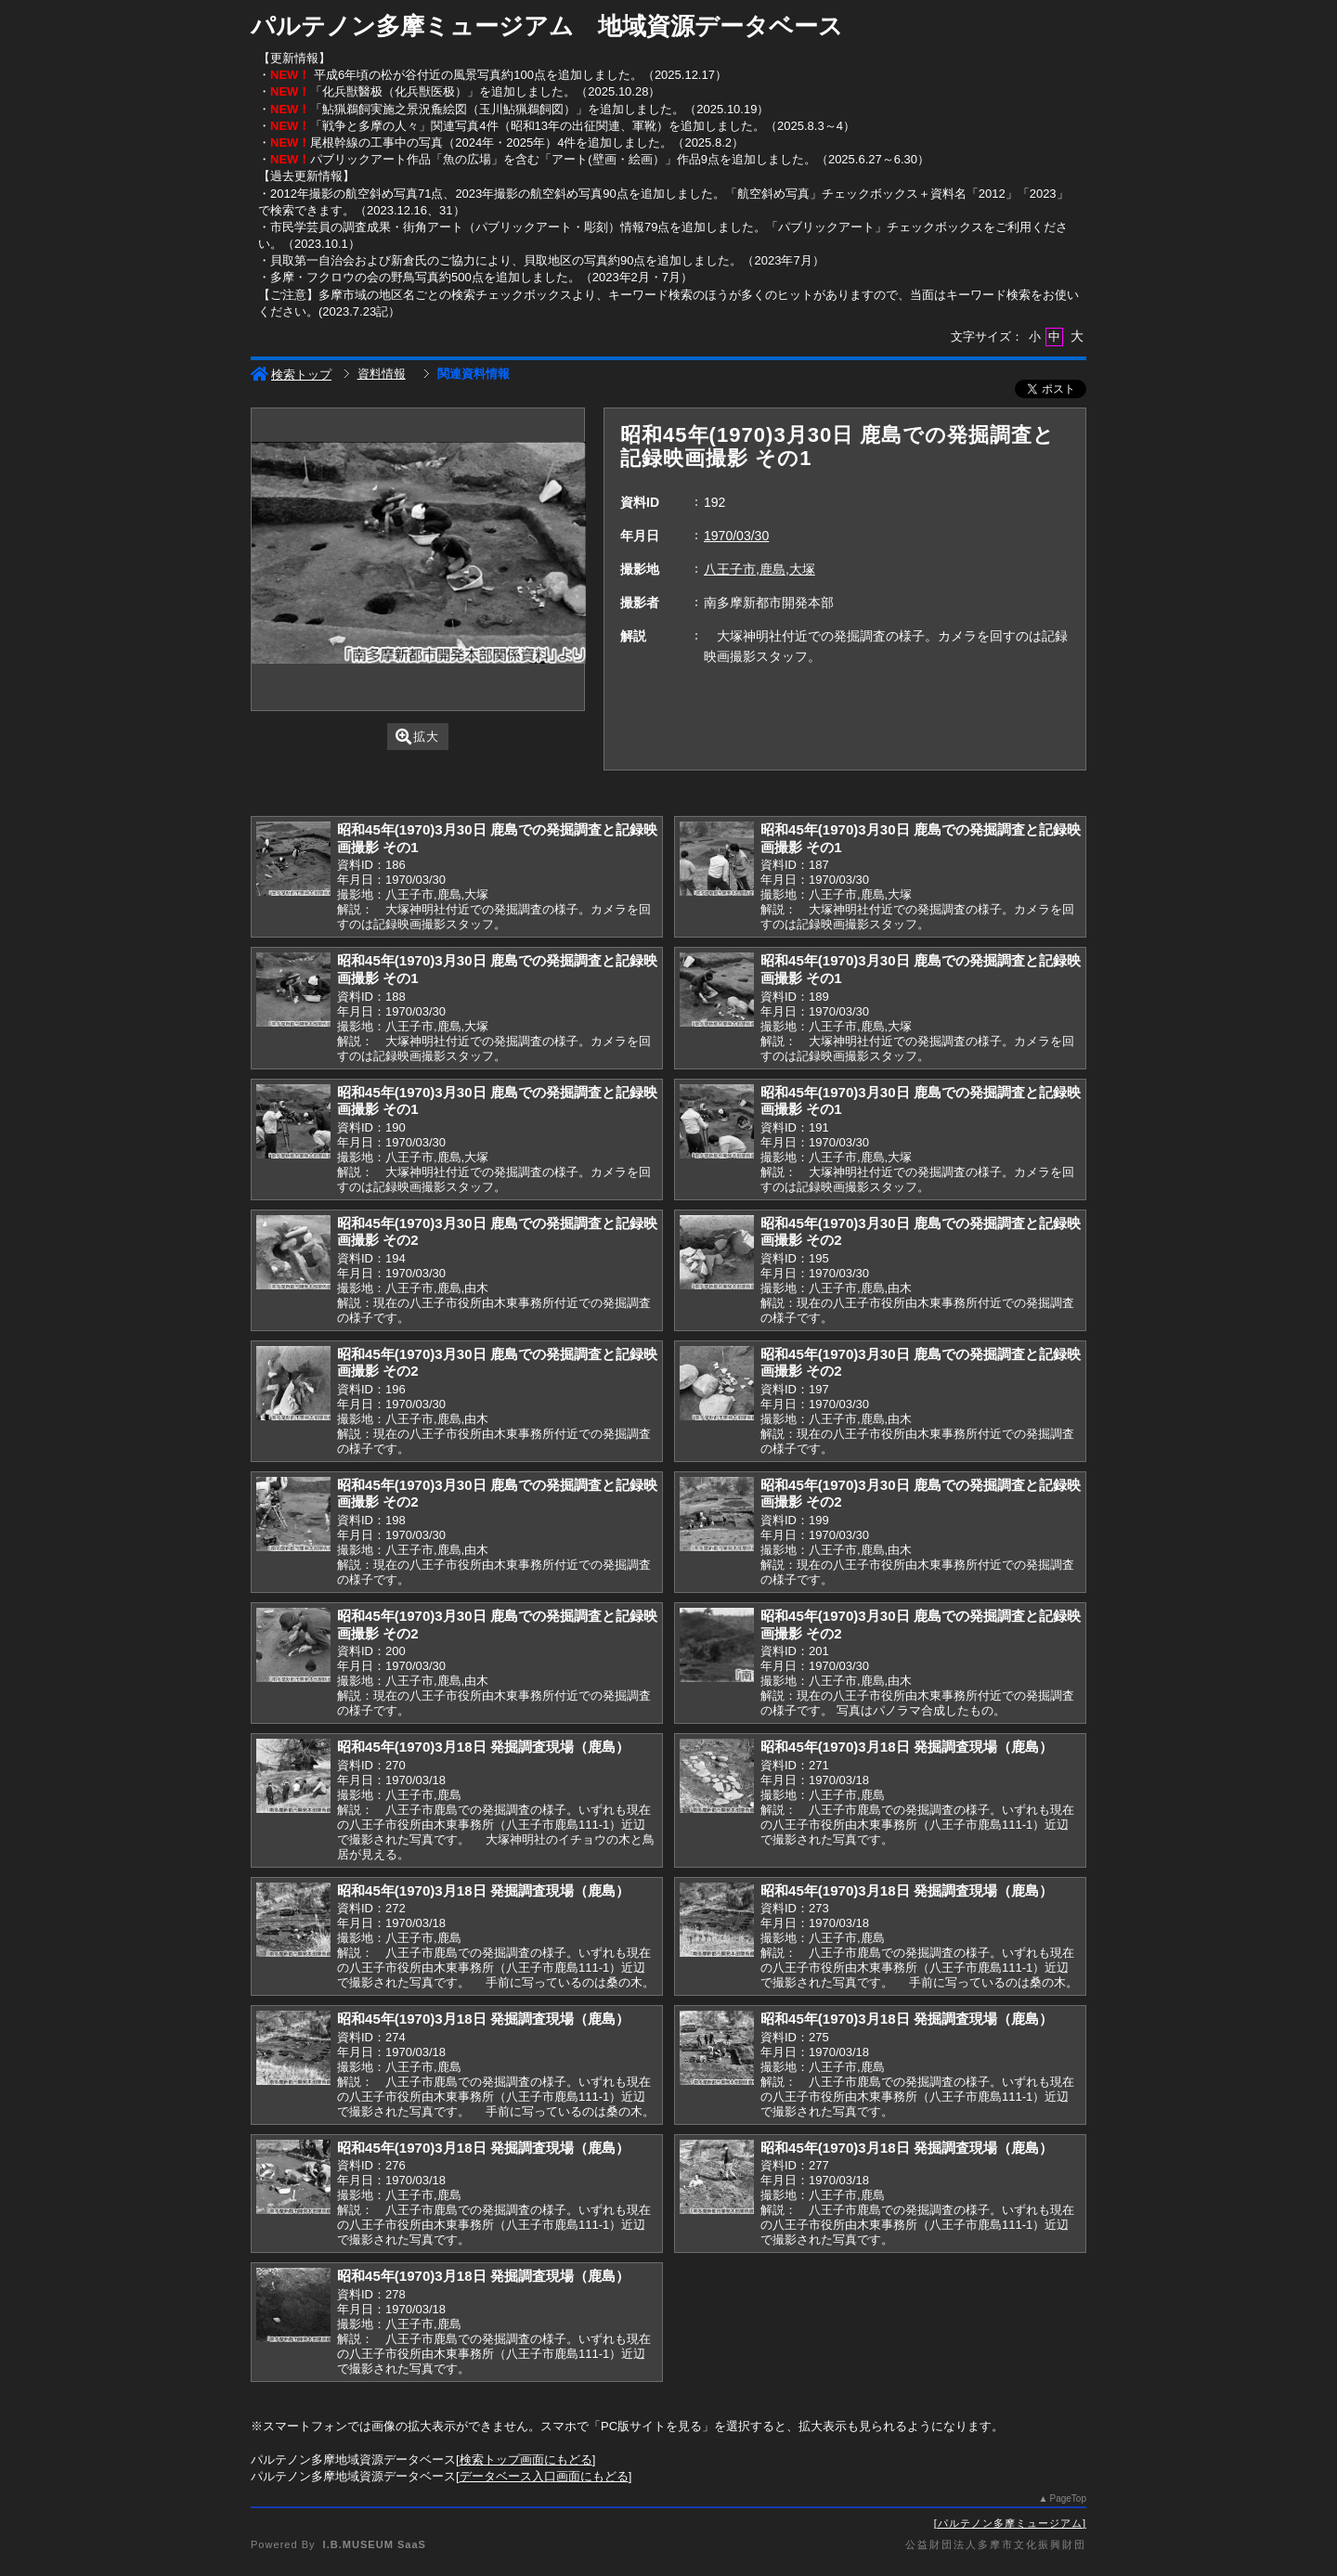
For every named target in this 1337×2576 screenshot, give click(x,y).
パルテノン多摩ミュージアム (1010, 2523)
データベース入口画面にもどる (544, 2476)
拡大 (417, 736)
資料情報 (381, 374)
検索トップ (291, 375)
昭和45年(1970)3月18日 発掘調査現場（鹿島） (483, 1746)
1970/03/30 (736, 535)
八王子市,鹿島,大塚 (759, 569)
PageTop (1068, 2498)
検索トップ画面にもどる (526, 2459)
